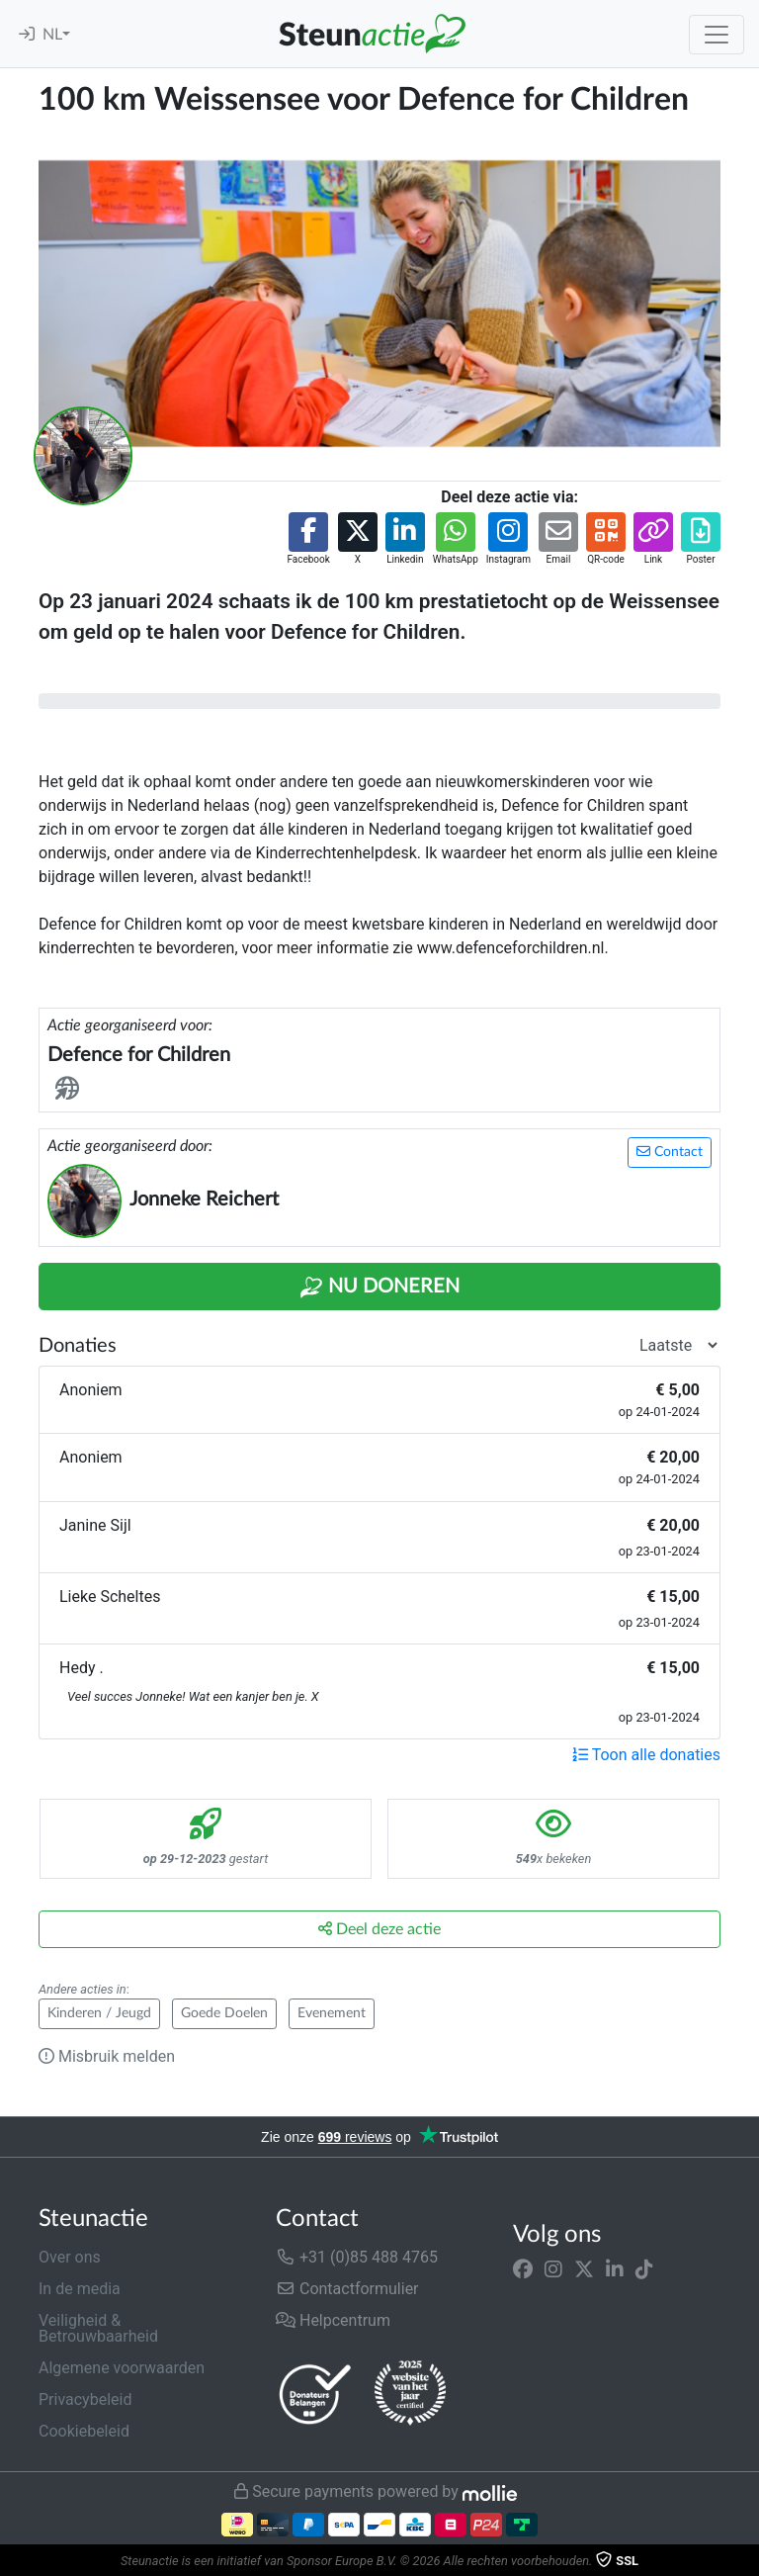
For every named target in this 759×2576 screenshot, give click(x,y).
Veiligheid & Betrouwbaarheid (98, 2328)
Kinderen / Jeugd (99, 2013)
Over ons (70, 2257)
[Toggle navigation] (716, 34)
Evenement (331, 2013)
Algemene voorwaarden (122, 2367)
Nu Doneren (379, 1287)
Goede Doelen (224, 2013)
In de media (80, 2288)
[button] (308, 539)
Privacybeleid (85, 2399)
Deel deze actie (379, 1928)
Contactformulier (347, 2288)
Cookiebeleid (84, 2431)
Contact (669, 1151)
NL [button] (52, 35)
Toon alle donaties (646, 1754)
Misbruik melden (107, 2056)
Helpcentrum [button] (333, 2320)
